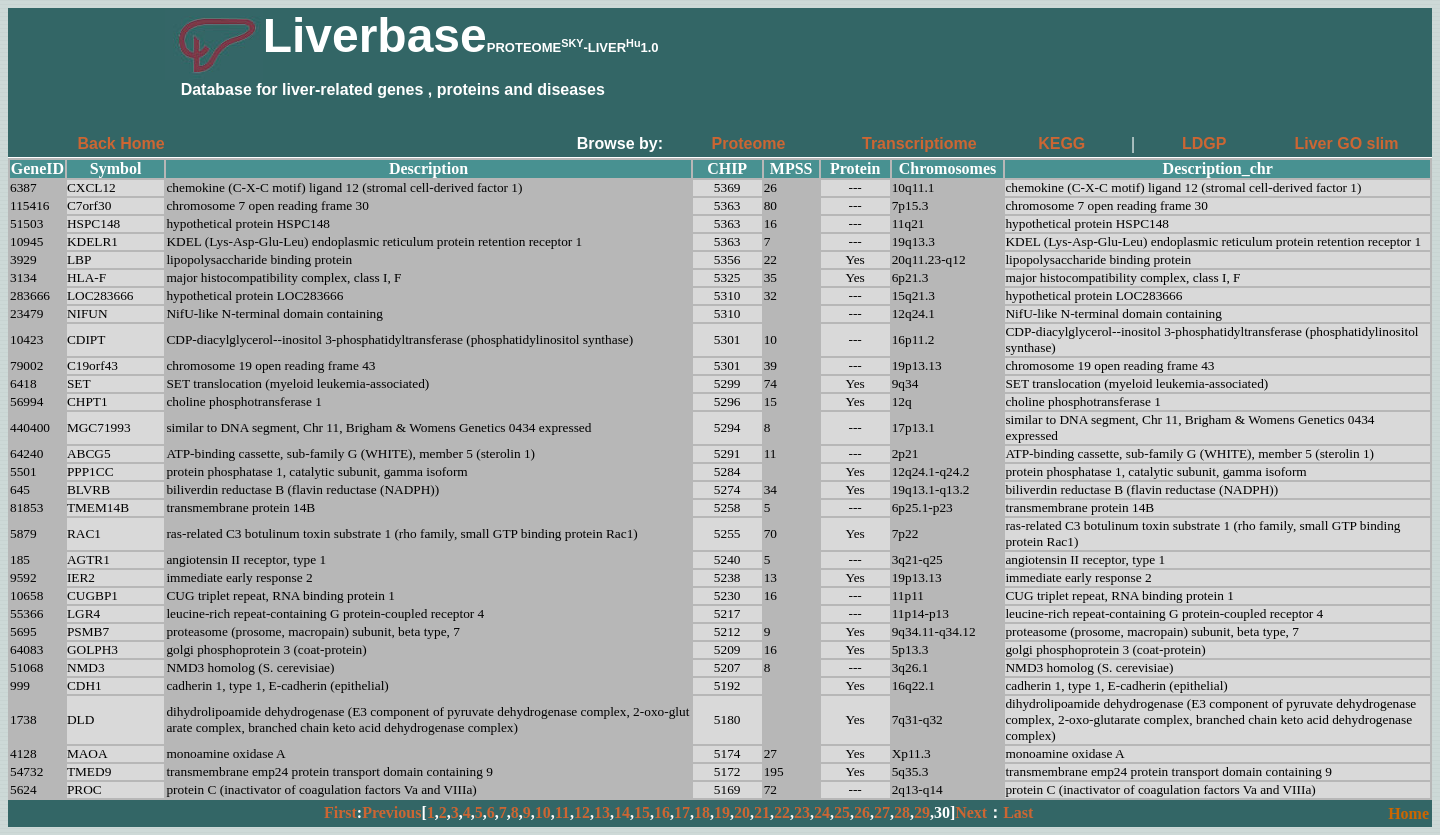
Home (1408, 813)
